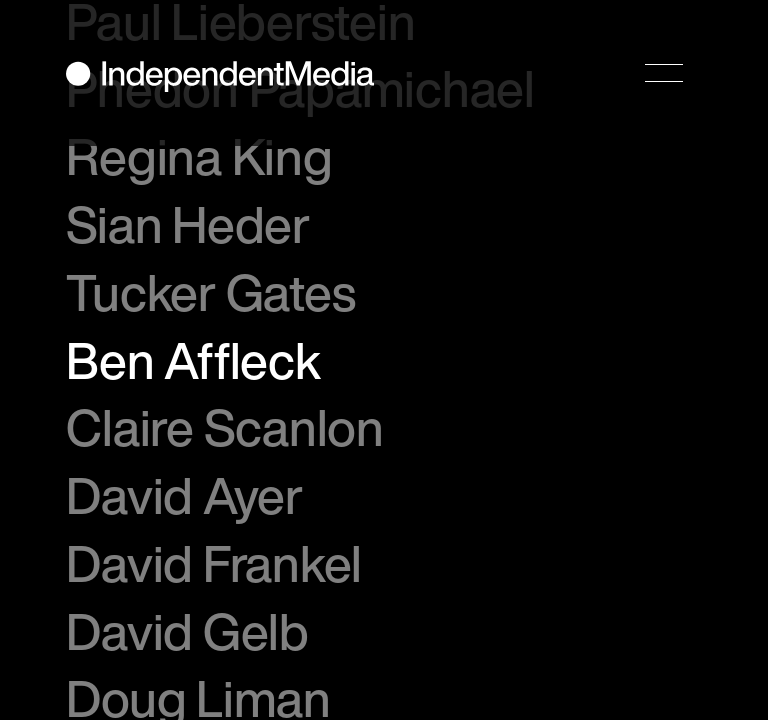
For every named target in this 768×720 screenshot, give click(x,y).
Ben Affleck (193, 360)
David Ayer (184, 495)
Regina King (199, 156)
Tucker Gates (210, 292)
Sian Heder (188, 224)
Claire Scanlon (224, 427)
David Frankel (214, 563)
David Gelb (187, 631)
